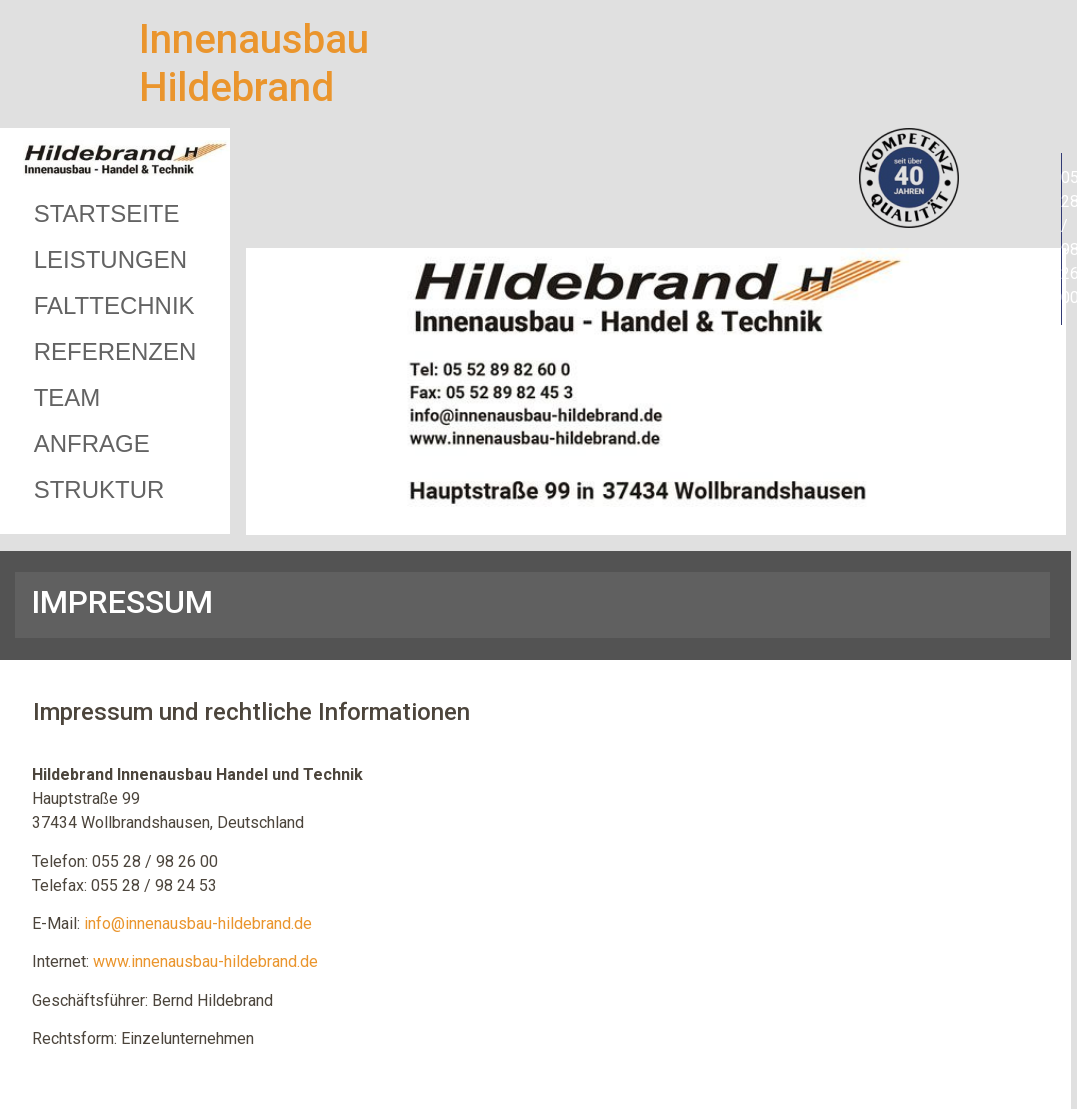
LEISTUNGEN (110, 259)
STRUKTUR (99, 489)
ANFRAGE (92, 443)
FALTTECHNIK (114, 305)
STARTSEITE (107, 213)
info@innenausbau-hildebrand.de (198, 923)
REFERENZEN (115, 351)
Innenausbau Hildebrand (254, 63)
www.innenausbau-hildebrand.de (205, 961)
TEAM (67, 397)
